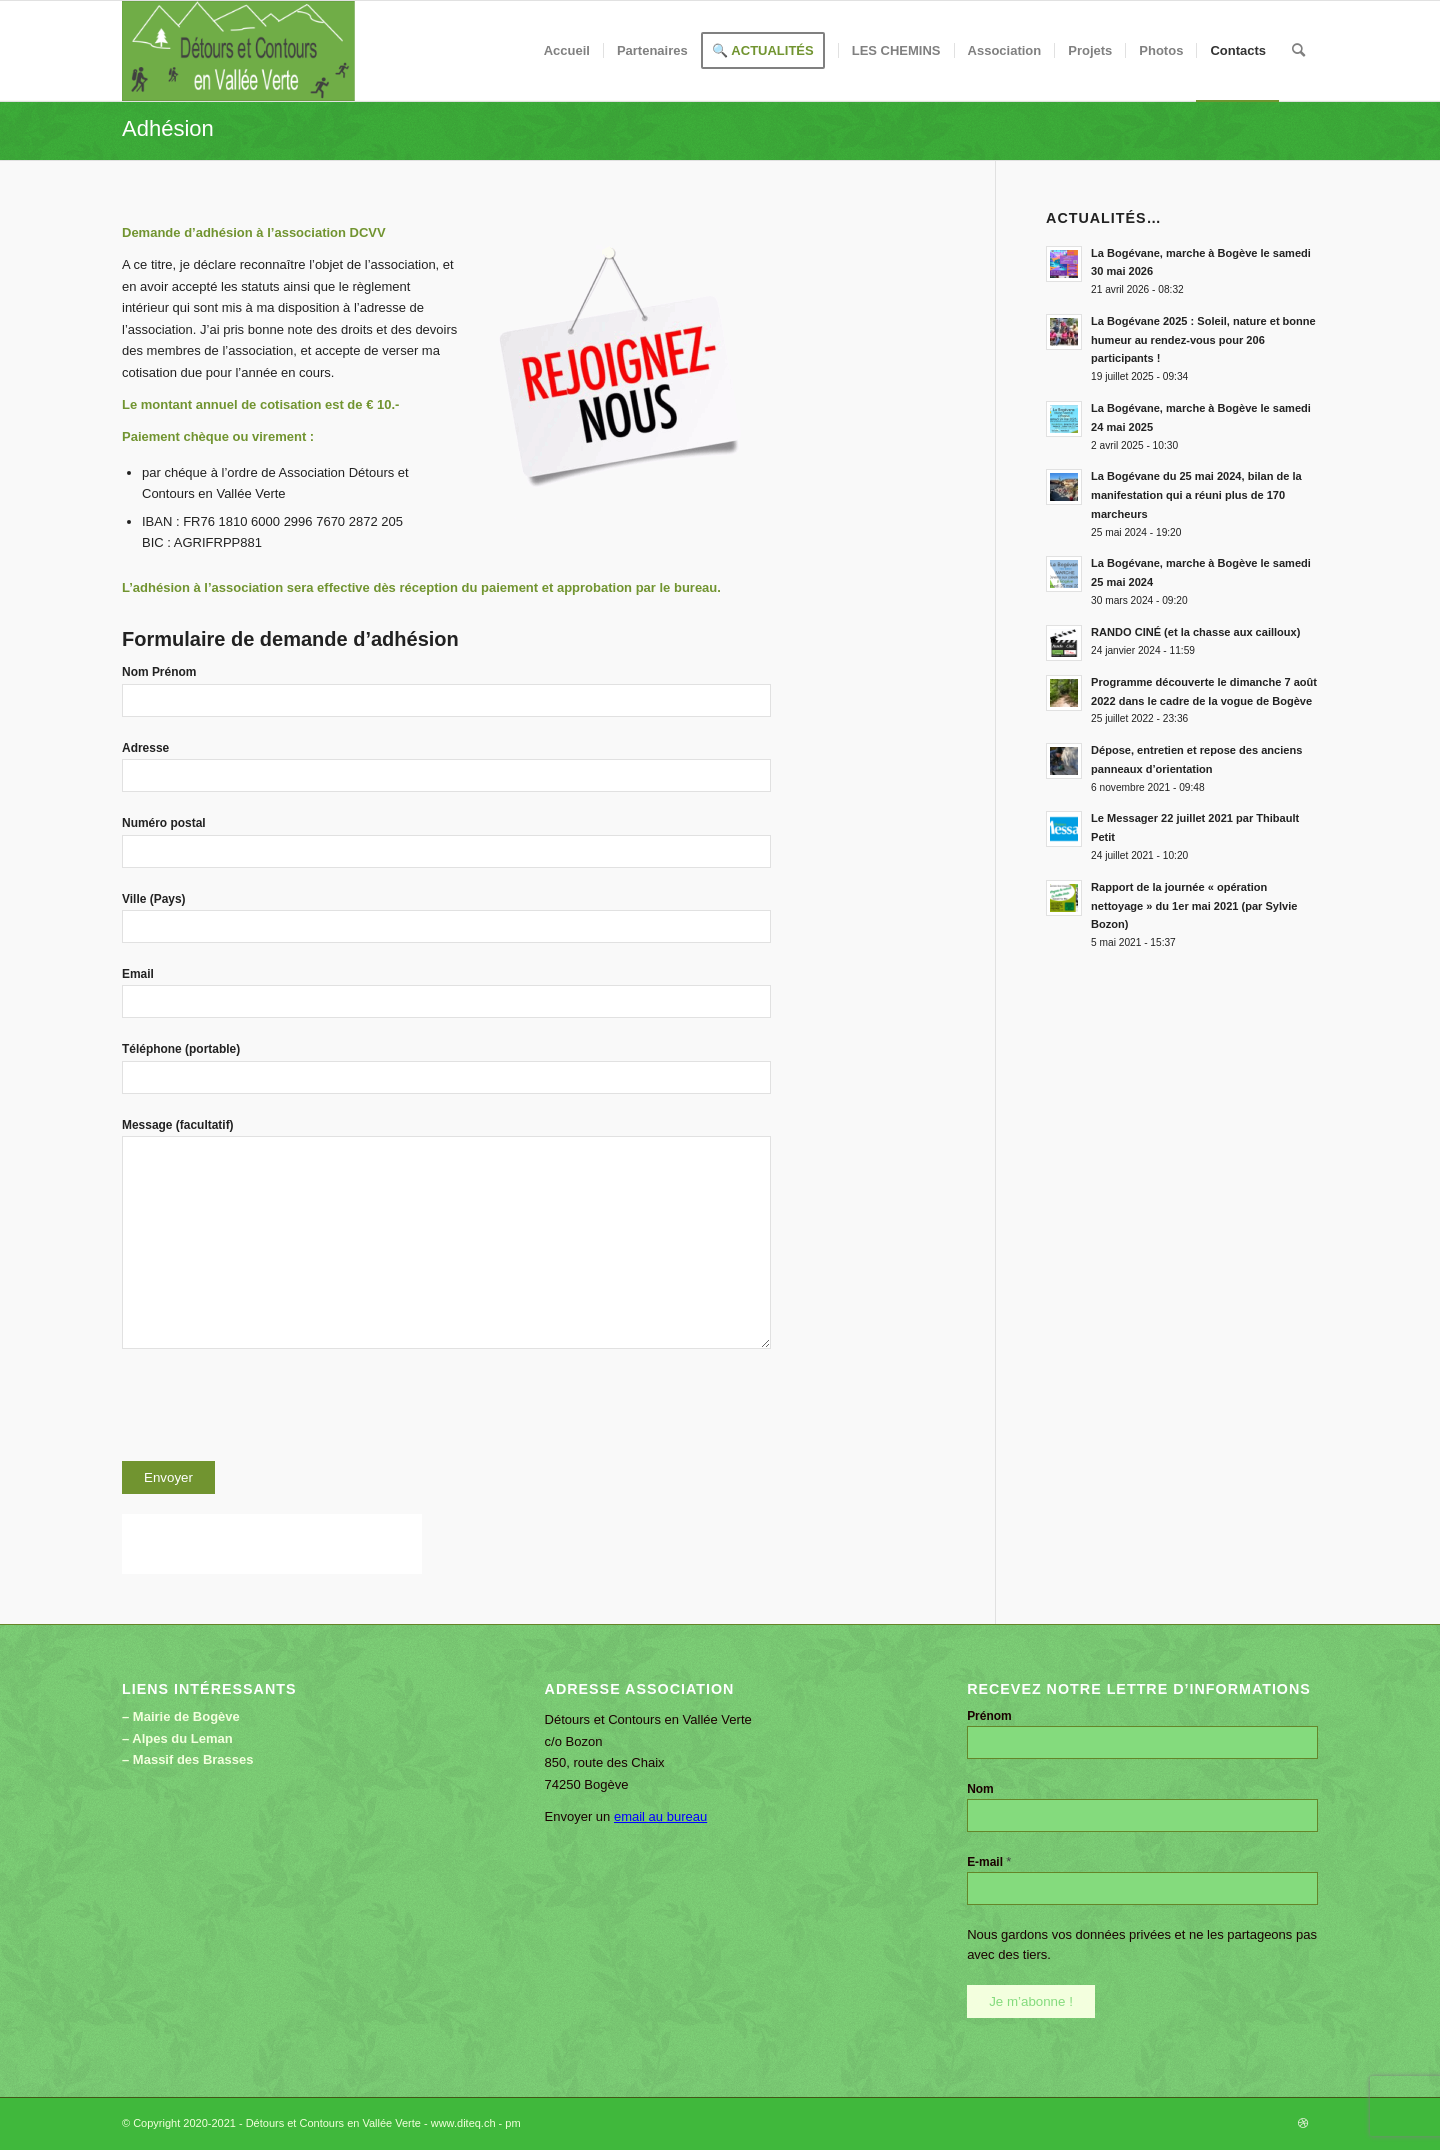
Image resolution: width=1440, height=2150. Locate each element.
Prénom (989, 1716)
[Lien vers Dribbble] (1303, 2123)
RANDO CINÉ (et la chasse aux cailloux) (1195, 632)
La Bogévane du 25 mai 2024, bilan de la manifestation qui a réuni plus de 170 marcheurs (1196, 495)
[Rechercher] (1298, 51)
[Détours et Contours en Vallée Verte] (238, 51)
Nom (980, 1789)
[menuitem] (567, 51)
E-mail (989, 1861)
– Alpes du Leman (177, 1738)
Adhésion (168, 128)
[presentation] (274, 1411)
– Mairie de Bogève (181, 1716)
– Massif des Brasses (188, 1759)
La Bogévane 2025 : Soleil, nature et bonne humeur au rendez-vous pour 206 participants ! (1203, 340)
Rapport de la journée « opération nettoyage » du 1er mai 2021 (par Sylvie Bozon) (1194, 906)
